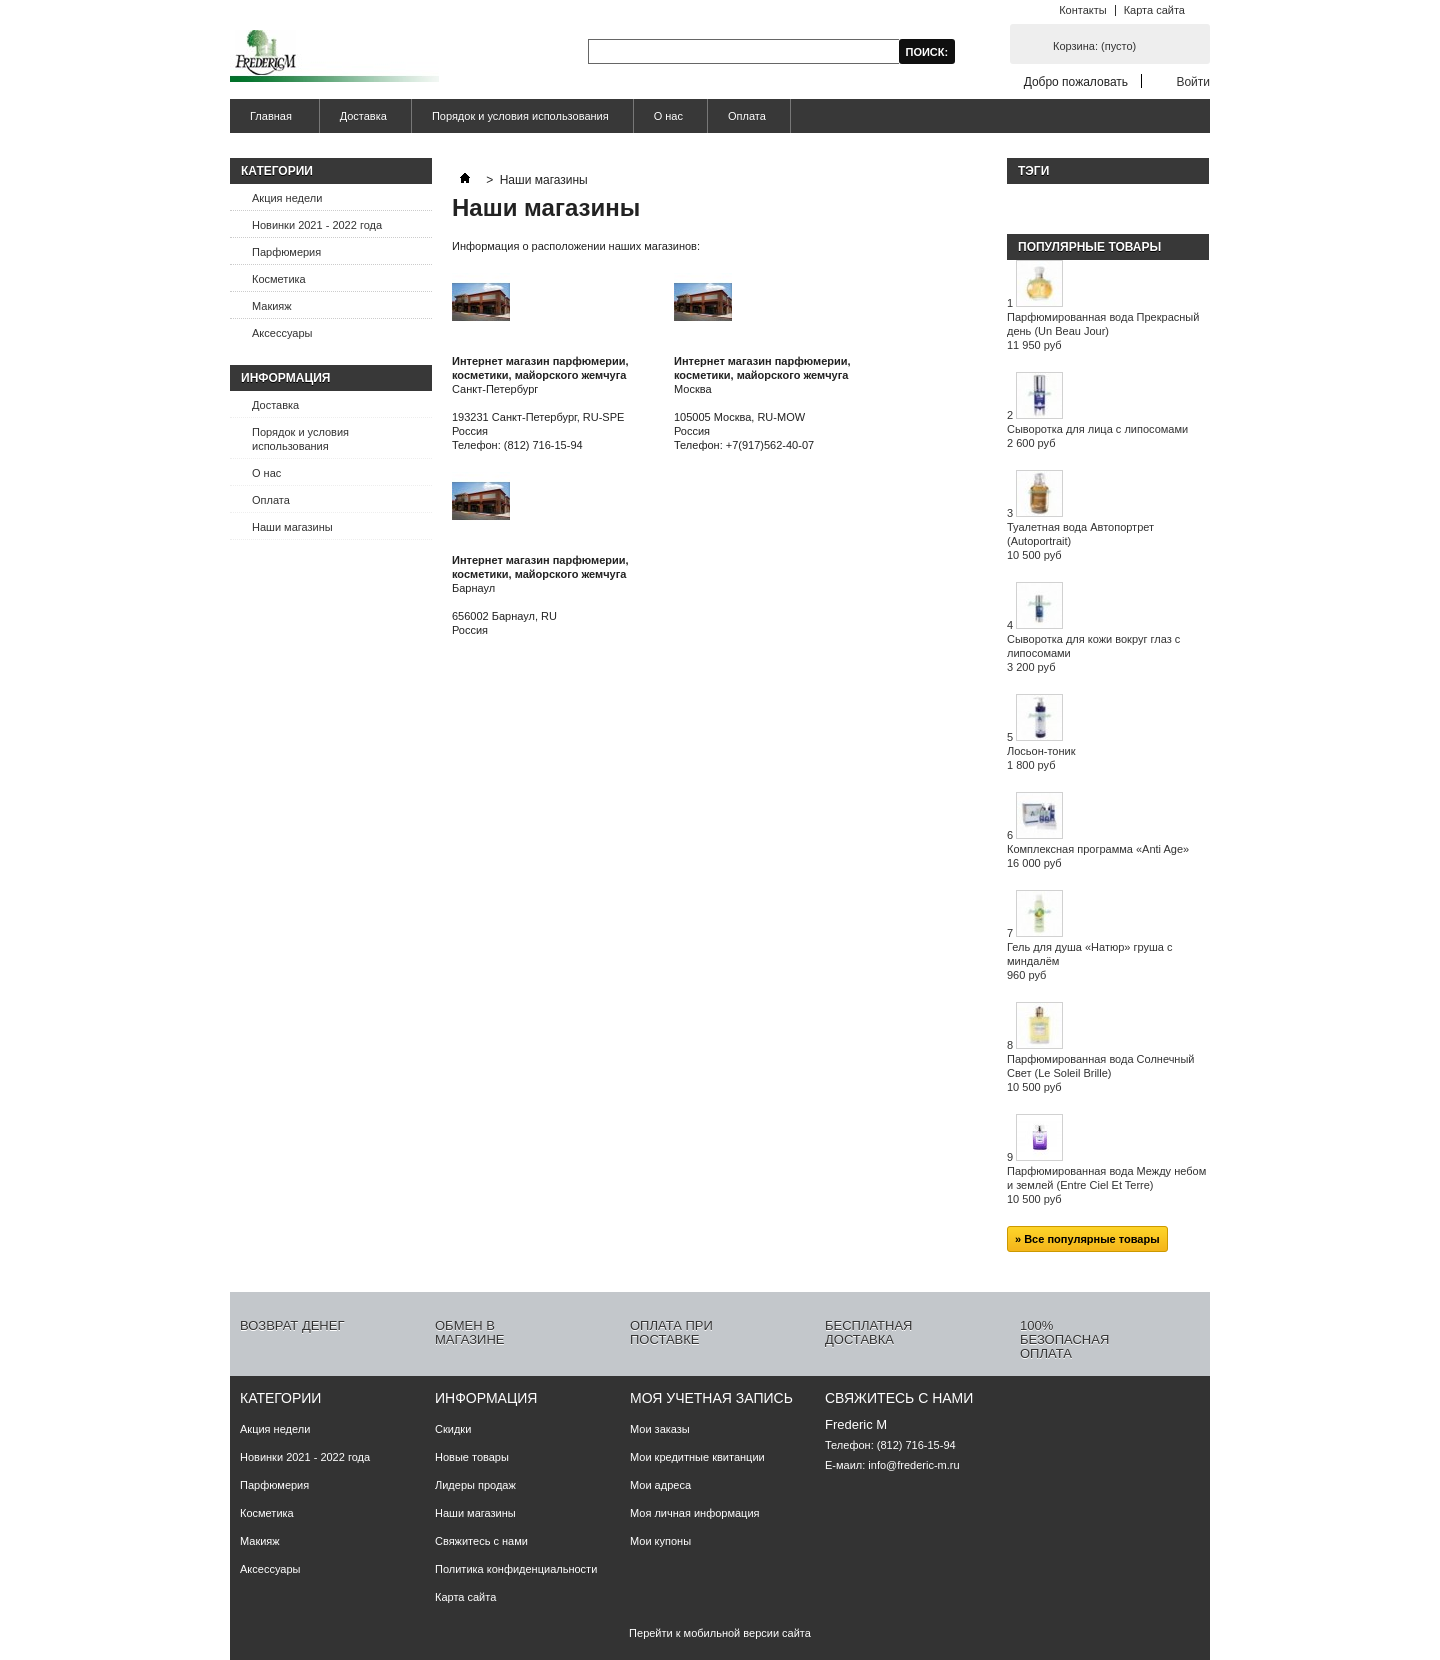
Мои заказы (660, 1429)
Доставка (363, 116)
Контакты (1083, 10)
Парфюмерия (286, 252)
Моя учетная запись (711, 1398)
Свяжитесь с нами (481, 1541)
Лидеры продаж (475, 1485)
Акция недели (287, 198)
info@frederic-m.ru (913, 1465)
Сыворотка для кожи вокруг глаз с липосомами (1093, 653)
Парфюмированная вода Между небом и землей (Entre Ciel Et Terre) (1106, 1185)
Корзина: (1094, 46)
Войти (1193, 81)
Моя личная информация (695, 1513)
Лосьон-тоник (1041, 758)
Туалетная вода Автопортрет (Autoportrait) (1080, 541)
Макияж (272, 306)
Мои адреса (660, 1485)
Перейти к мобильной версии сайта (720, 1633)
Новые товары (472, 1457)
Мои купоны (660, 1541)
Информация (285, 378)
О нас (668, 116)
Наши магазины (292, 527)
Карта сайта (1154, 10)
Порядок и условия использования (520, 116)
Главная (268, 121)
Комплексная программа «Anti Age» (1098, 856)
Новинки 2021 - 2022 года (317, 225)
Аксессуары (282, 333)
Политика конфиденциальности (516, 1569)
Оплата (747, 116)
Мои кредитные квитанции (697, 1457)
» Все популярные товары (1087, 1239)
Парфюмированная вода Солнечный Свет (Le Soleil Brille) (1101, 1073)
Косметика (279, 279)
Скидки (453, 1429)
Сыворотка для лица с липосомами (1097, 436)
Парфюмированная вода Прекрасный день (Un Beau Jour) (1103, 331)
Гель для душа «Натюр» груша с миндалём (1089, 961)
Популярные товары (1089, 247)
